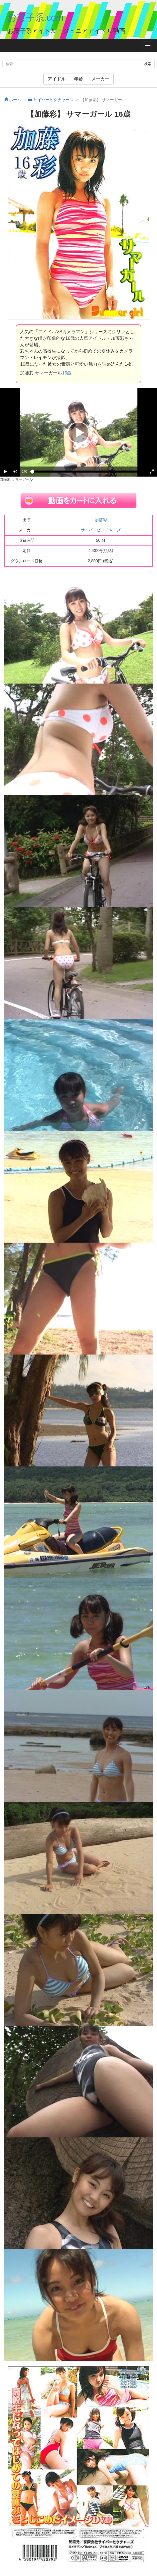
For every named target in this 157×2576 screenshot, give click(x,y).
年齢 (78, 78)
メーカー (100, 78)
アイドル (57, 78)
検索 (147, 64)
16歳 (66, 372)
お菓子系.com (35, 17)
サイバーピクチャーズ (101, 530)
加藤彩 (101, 520)
